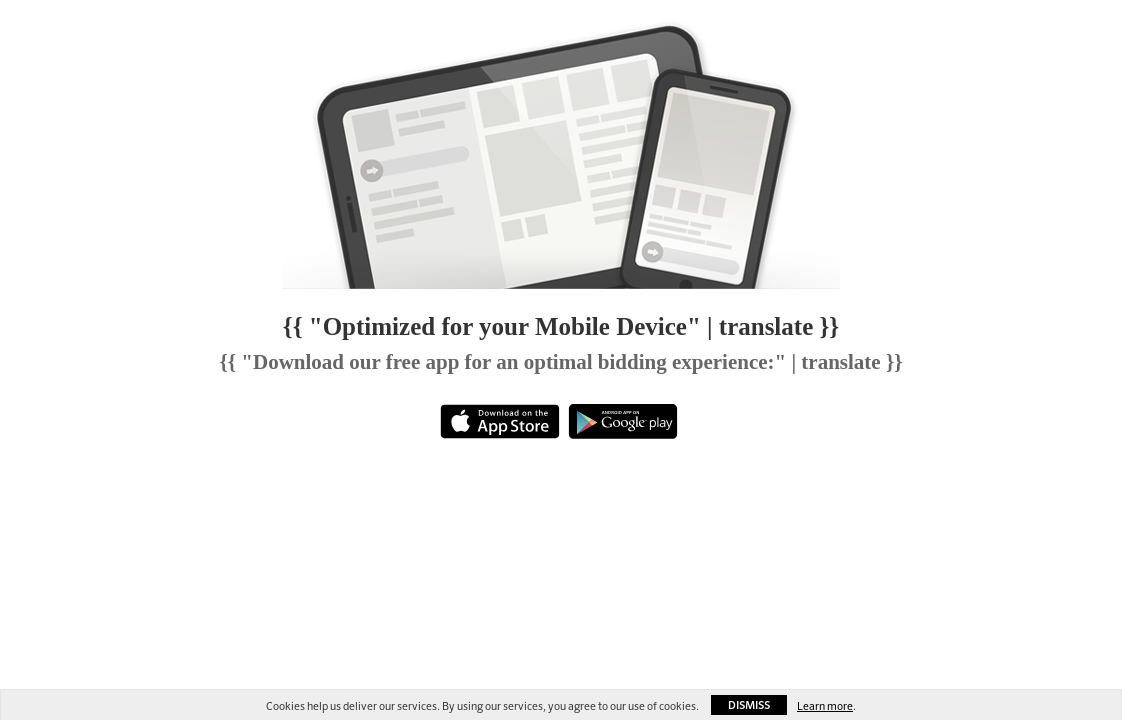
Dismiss (749, 705)
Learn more (825, 706)
